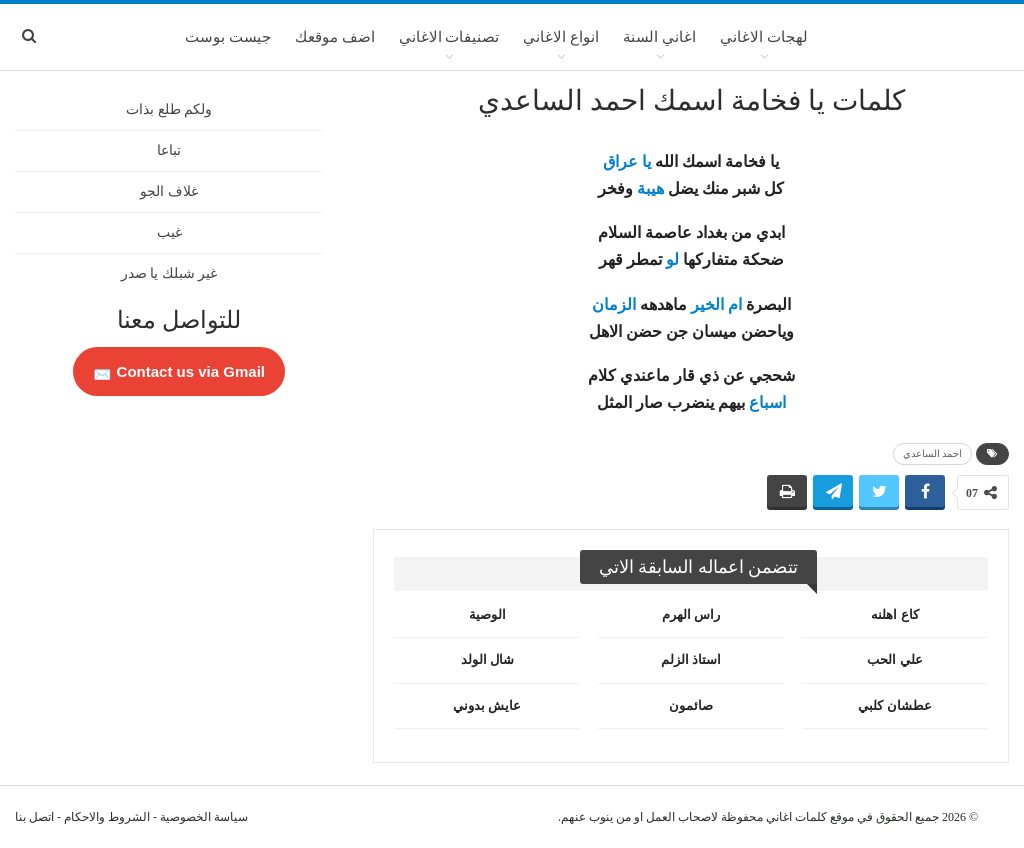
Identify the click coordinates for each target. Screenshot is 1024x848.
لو (672, 259)
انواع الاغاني (561, 37)
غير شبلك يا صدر (169, 273)
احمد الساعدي (933, 453)
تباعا (169, 150)
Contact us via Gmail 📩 (179, 371)
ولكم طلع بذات (169, 109)
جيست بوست (228, 37)
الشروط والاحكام (107, 817)
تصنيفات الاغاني (449, 37)
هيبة (650, 188)
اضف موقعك (335, 37)
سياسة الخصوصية (204, 817)
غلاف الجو (169, 191)
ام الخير (716, 304)
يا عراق (627, 161)
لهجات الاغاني (764, 37)
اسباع (767, 402)
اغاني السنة (659, 37)
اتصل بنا (34, 817)
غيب (169, 232)
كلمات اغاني (796, 817)
